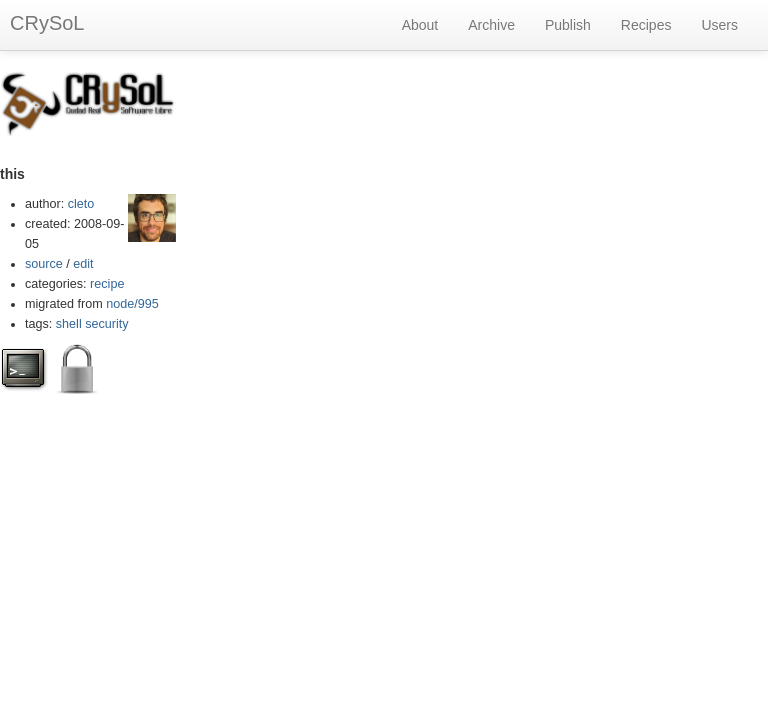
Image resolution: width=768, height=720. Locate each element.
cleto (81, 204)
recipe (107, 284)
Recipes (646, 25)
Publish (568, 25)
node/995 (132, 304)
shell (69, 324)
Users (719, 25)
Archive (491, 25)
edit (83, 264)
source (44, 264)
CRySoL (47, 23)
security (106, 324)
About (420, 25)
